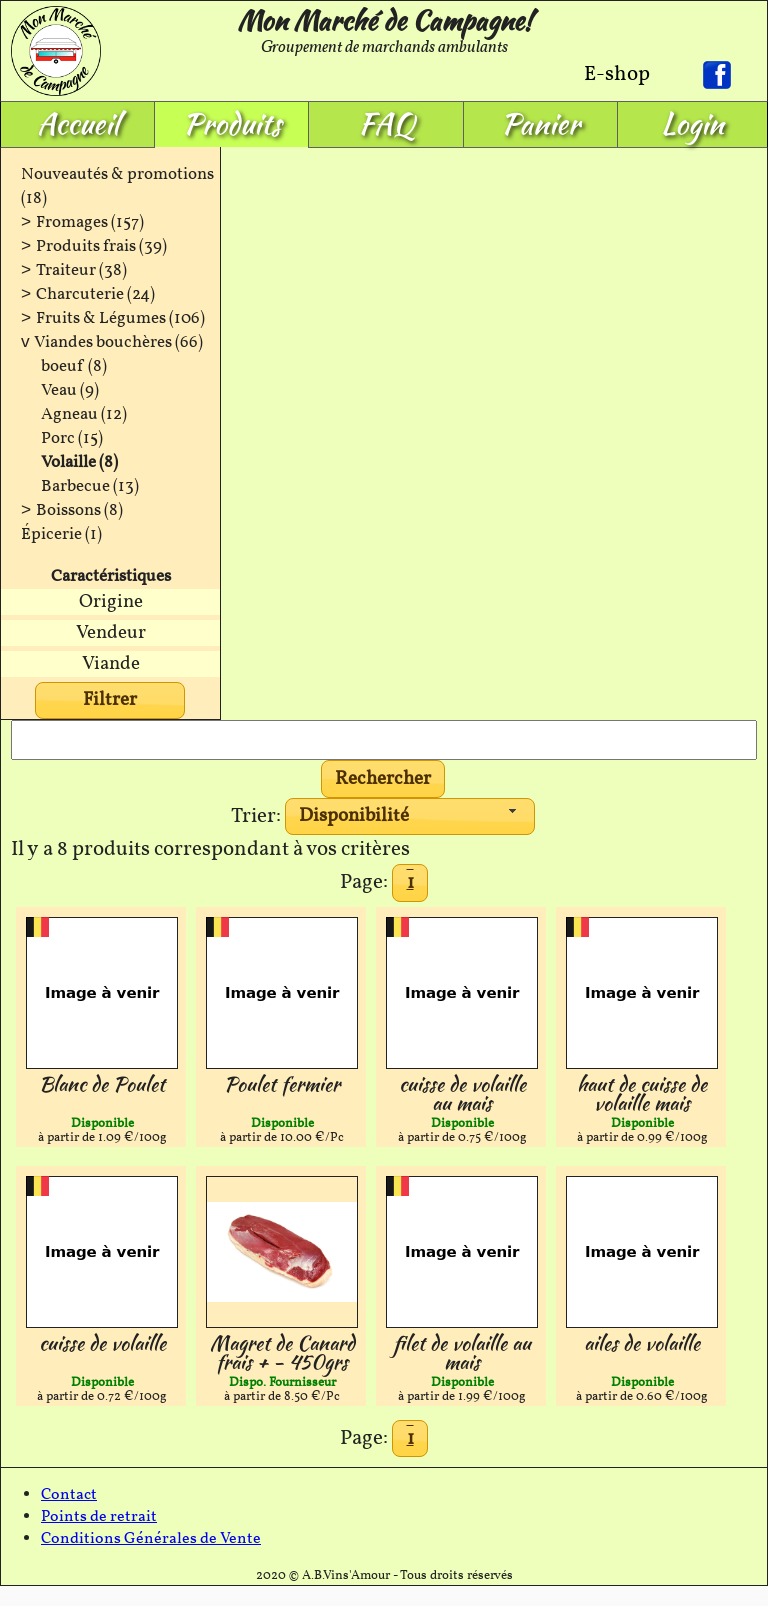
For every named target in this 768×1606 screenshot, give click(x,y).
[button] (383, 779)
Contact (69, 1495)
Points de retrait (99, 1517)
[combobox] (410, 817)
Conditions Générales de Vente (151, 1539)
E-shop (617, 74)
